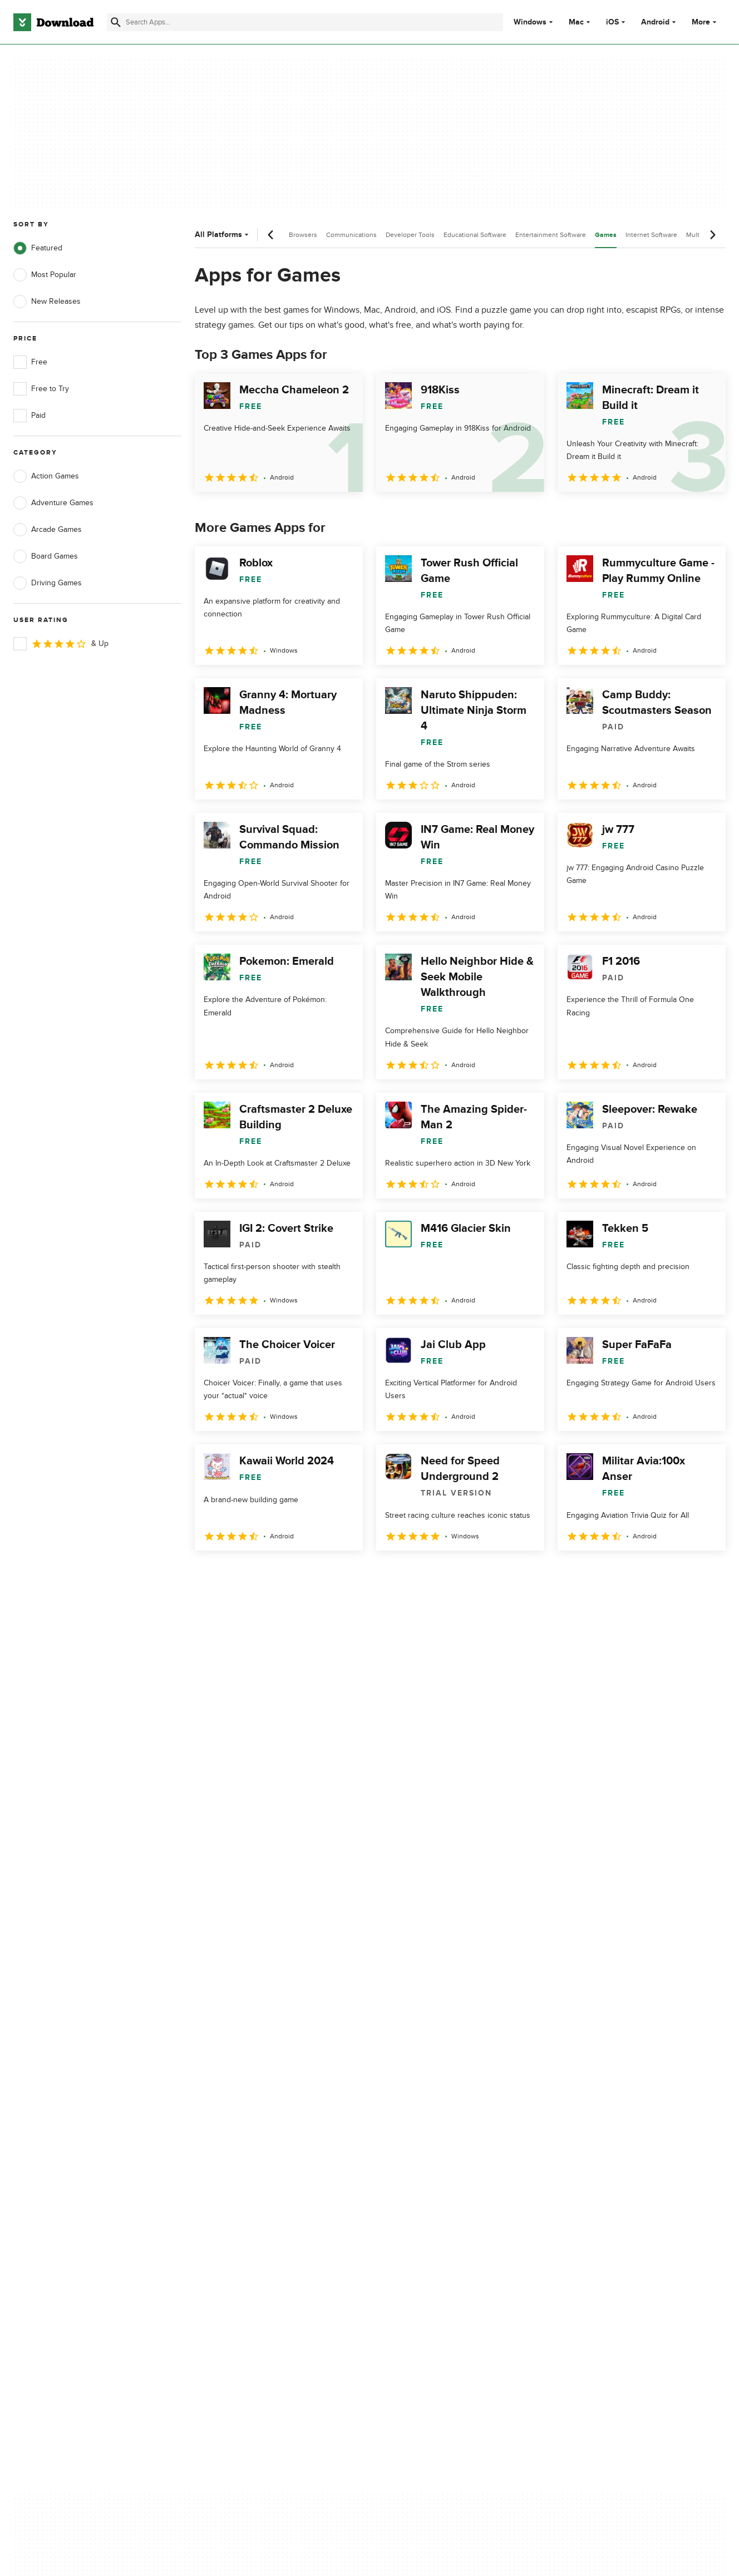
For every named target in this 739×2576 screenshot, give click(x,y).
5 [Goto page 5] (321, 1575)
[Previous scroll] (271, 234)
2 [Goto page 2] (235, 1575)
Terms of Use (434, 2115)
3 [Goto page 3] (264, 1575)
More (705, 22)
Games (606, 235)
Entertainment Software (550, 235)
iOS (612, 22)
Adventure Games (53, 503)
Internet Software (651, 235)
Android (655, 22)
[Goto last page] (705, 1575)
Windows (530, 22)
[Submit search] (116, 22)
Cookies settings (440, 2184)
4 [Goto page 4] (292, 1575)
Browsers (303, 235)
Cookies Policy (436, 2134)
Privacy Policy (434, 2095)
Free (30, 362)
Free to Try (41, 389)
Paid (29, 415)
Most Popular (44, 275)
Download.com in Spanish (256, 2153)
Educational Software (475, 235)
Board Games (45, 556)
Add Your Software (244, 2115)
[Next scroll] (712, 234)
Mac (576, 22)
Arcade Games (47, 529)
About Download (240, 2095)
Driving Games (47, 583)
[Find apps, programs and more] (305, 22)
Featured (37, 248)
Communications (351, 235)
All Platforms (223, 234)
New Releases (47, 301)
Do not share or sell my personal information (451, 2158)
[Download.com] (53, 22)
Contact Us (231, 2134)
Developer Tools (410, 235)
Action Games (46, 476)
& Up (61, 643)
